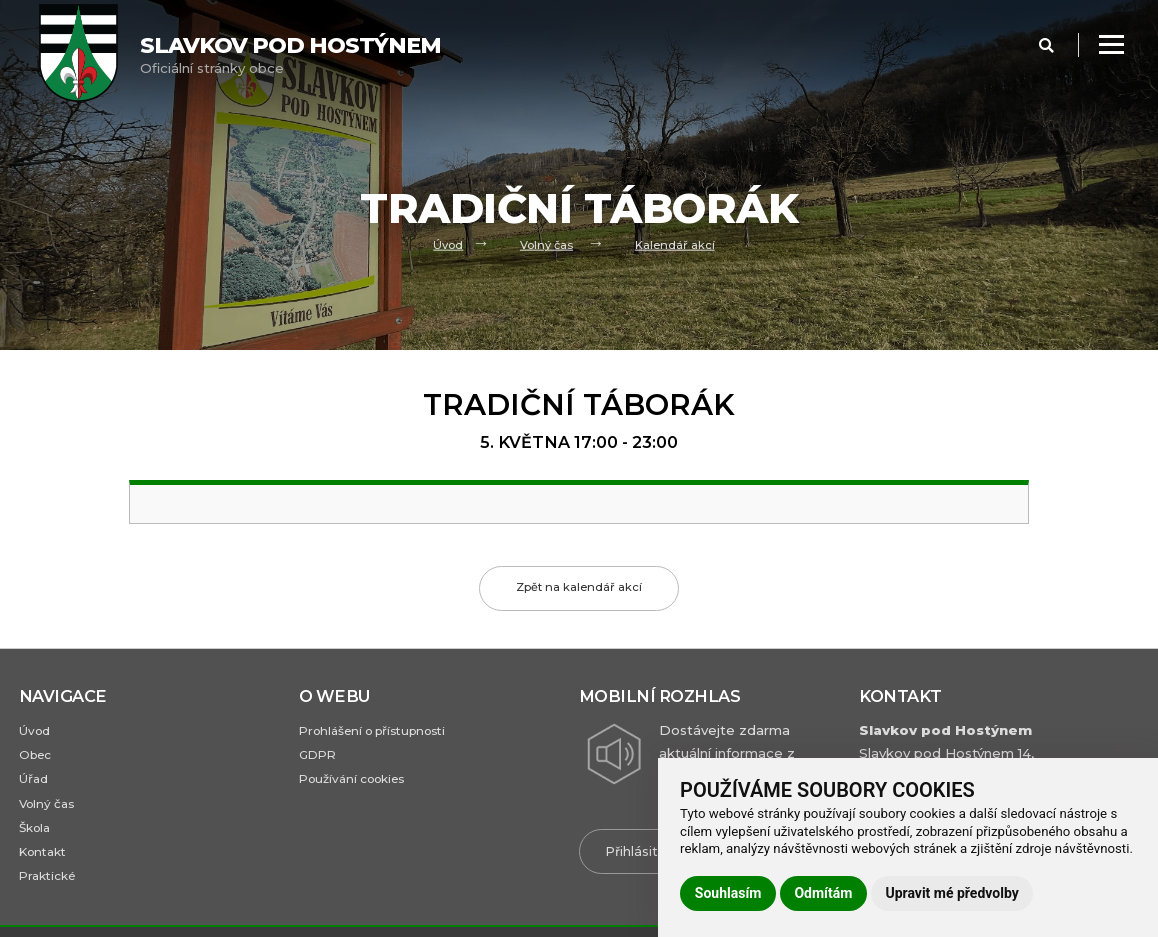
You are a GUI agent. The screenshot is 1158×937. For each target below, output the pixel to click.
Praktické (49, 883)
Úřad (34, 782)
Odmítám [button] (823, 893)
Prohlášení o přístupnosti (380, 731)
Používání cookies (357, 782)
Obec (36, 757)
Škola (36, 832)
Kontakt (45, 858)
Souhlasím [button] (728, 893)
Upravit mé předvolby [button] (951, 893)
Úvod (447, 244)
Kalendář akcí (676, 244)
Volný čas (547, 244)
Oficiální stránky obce (290, 54)
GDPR (319, 757)
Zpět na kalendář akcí (579, 588)
